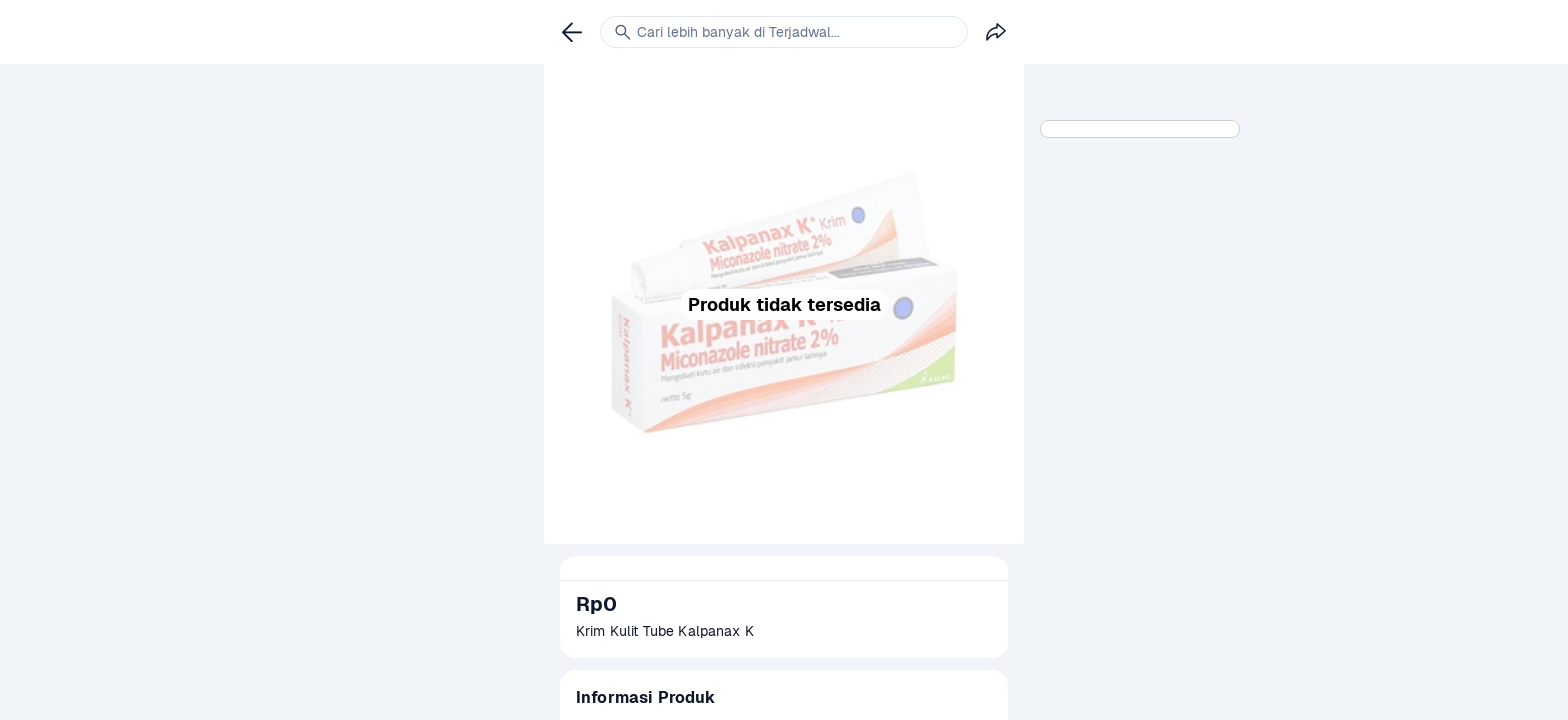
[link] (572, 32)
